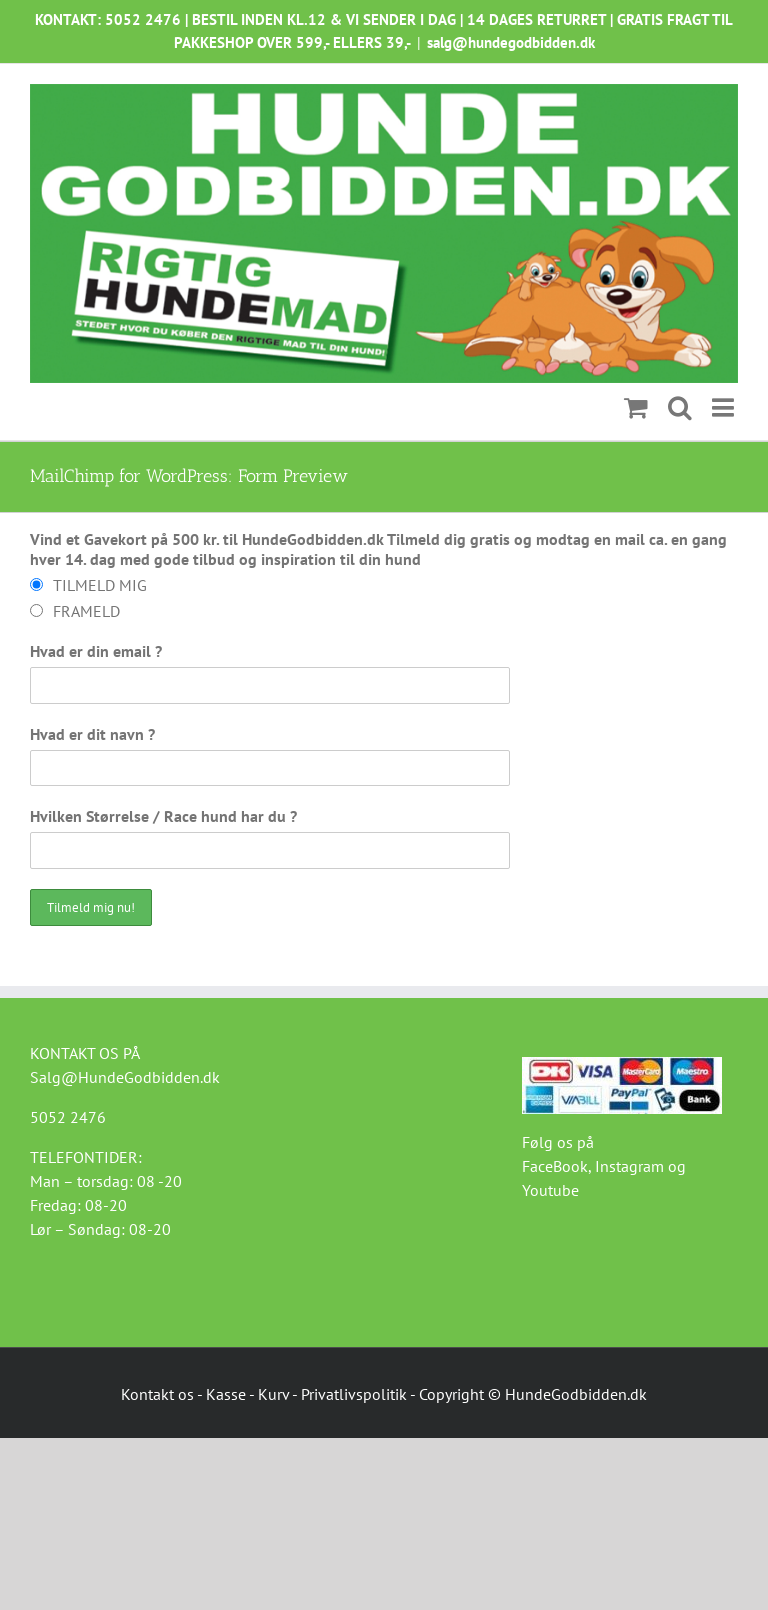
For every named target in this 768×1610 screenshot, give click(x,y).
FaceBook (555, 1166)
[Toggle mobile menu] (725, 408)
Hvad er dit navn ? (92, 734)
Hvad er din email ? (96, 651)
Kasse (226, 1394)
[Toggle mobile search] (680, 408)
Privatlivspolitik (354, 1394)
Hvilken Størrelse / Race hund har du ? (163, 816)
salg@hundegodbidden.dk (511, 42)
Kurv (273, 1394)
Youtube (550, 1190)
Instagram (629, 1166)
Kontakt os (157, 1394)
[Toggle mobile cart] (636, 408)
